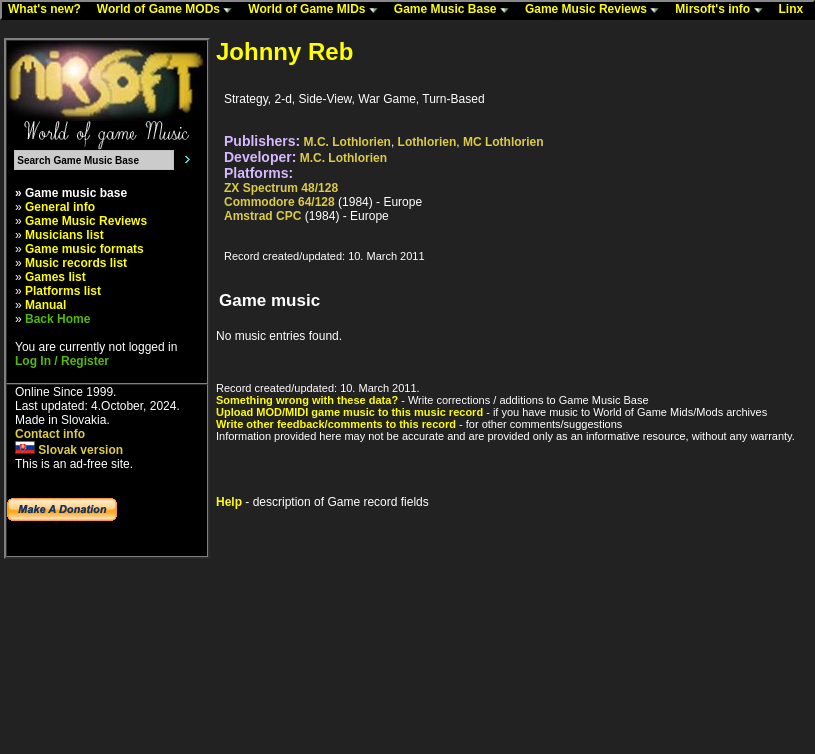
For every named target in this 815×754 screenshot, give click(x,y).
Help (229, 502)
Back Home (57, 319)
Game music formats (84, 249)
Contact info (50, 434)
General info (60, 207)
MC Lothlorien (503, 142)
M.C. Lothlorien (347, 142)
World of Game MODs (169, 10)
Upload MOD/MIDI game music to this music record (349, 412)
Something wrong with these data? (307, 400)
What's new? (49, 10)
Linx (796, 10)
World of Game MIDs (317, 10)
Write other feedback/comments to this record (336, 424)
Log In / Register (62, 361)
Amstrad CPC (262, 216)
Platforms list (63, 291)
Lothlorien (427, 142)
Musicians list (64, 235)
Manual (45, 305)
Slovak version (69, 450)
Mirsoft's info (723, 10)
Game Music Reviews (596, 10)
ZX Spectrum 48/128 (281, 188)
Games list (55, 277)
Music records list (76, 263)
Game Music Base (456, 10)
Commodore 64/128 (279, 202)
